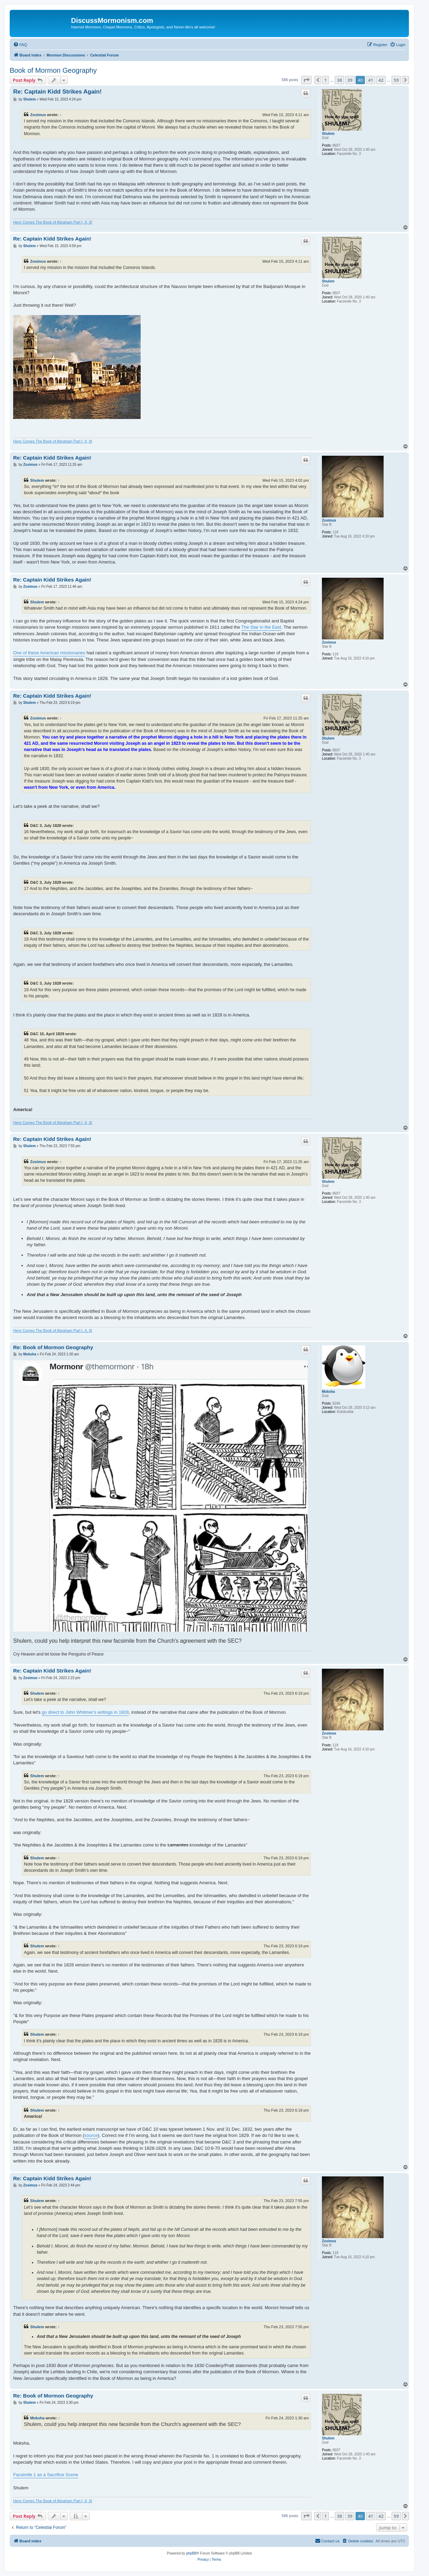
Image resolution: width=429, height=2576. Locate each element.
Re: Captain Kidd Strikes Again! (57, 91)
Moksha (328, 1392)
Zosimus (38, 115)
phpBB (191, 2553)
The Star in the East (261, 627)
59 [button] (396, 80)
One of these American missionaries (49, 652)
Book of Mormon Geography (53, 70)
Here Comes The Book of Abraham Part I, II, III (52, 222)
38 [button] (339, 80)
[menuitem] (20, 45)
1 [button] (325, 80)
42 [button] (381, 80)
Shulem (328, 134)
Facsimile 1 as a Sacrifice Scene (45, 2474)
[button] (306, 80)
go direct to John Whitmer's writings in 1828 (85, 1712)
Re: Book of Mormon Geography (53, 1347)
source (91, 2135)
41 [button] (370, 80)
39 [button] (349, 80)
